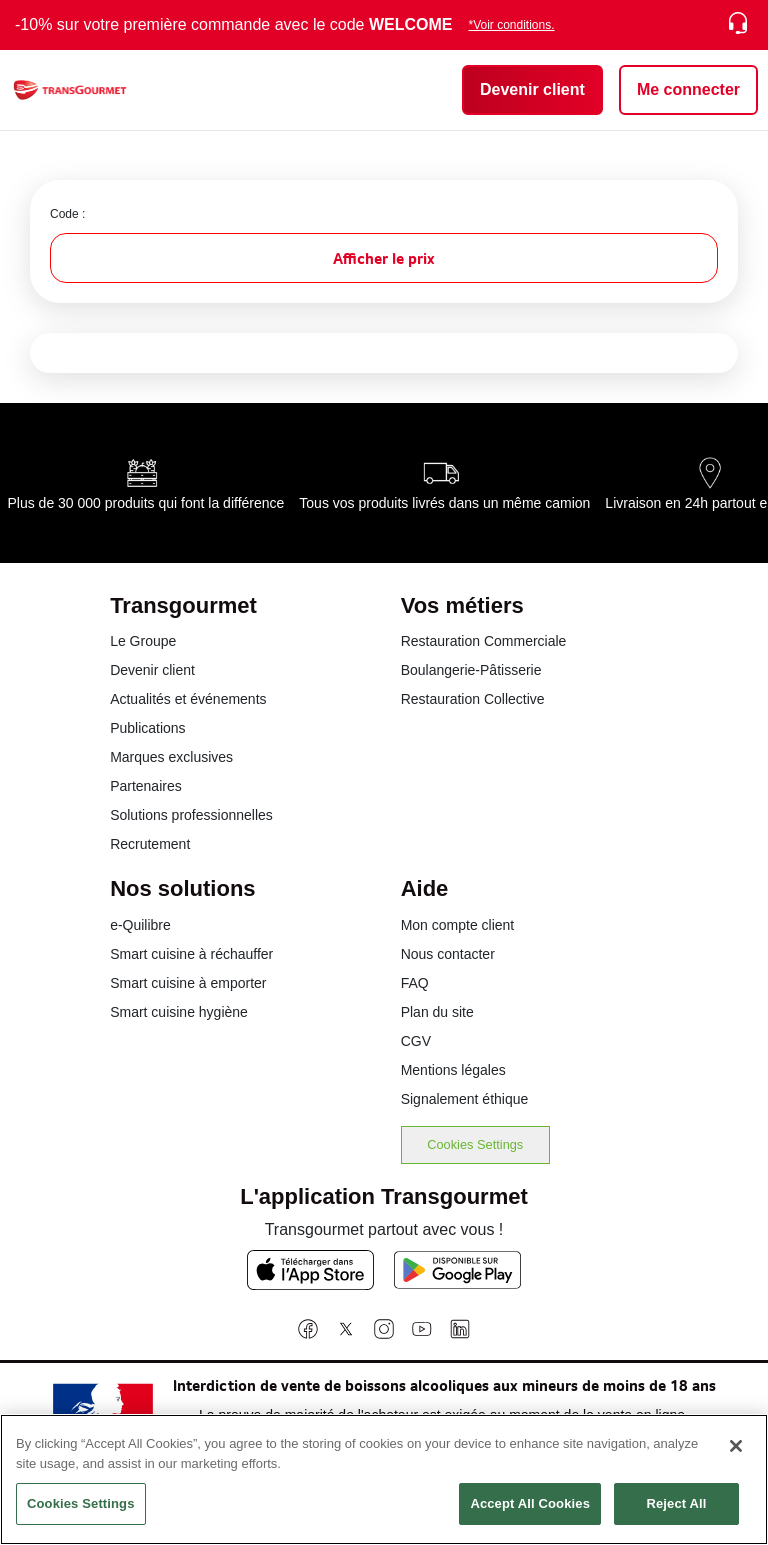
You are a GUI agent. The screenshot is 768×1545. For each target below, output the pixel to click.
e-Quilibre (140, 925)
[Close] (736, 1451)
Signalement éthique (465, 1099)
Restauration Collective (473, 699)
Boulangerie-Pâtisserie (471, 670)
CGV (416, 1041)
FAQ (415, 983)
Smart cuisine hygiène (179, 1012)
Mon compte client (458, 925)
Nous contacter (448, 954)
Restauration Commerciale (484, 641)
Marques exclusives (171, 757)
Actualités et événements (188, 699)
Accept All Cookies (530, 1508)
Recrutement (150, 844)
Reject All (676, 1508)
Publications (148, 728)
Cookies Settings (475, 1144)
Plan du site (437, 1012)
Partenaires (146, 786)
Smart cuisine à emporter (188, 983)
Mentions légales (453, 1070)
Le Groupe (143, 641)
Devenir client (152, 670)
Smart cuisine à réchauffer (191, 954)
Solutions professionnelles (191, 815)
